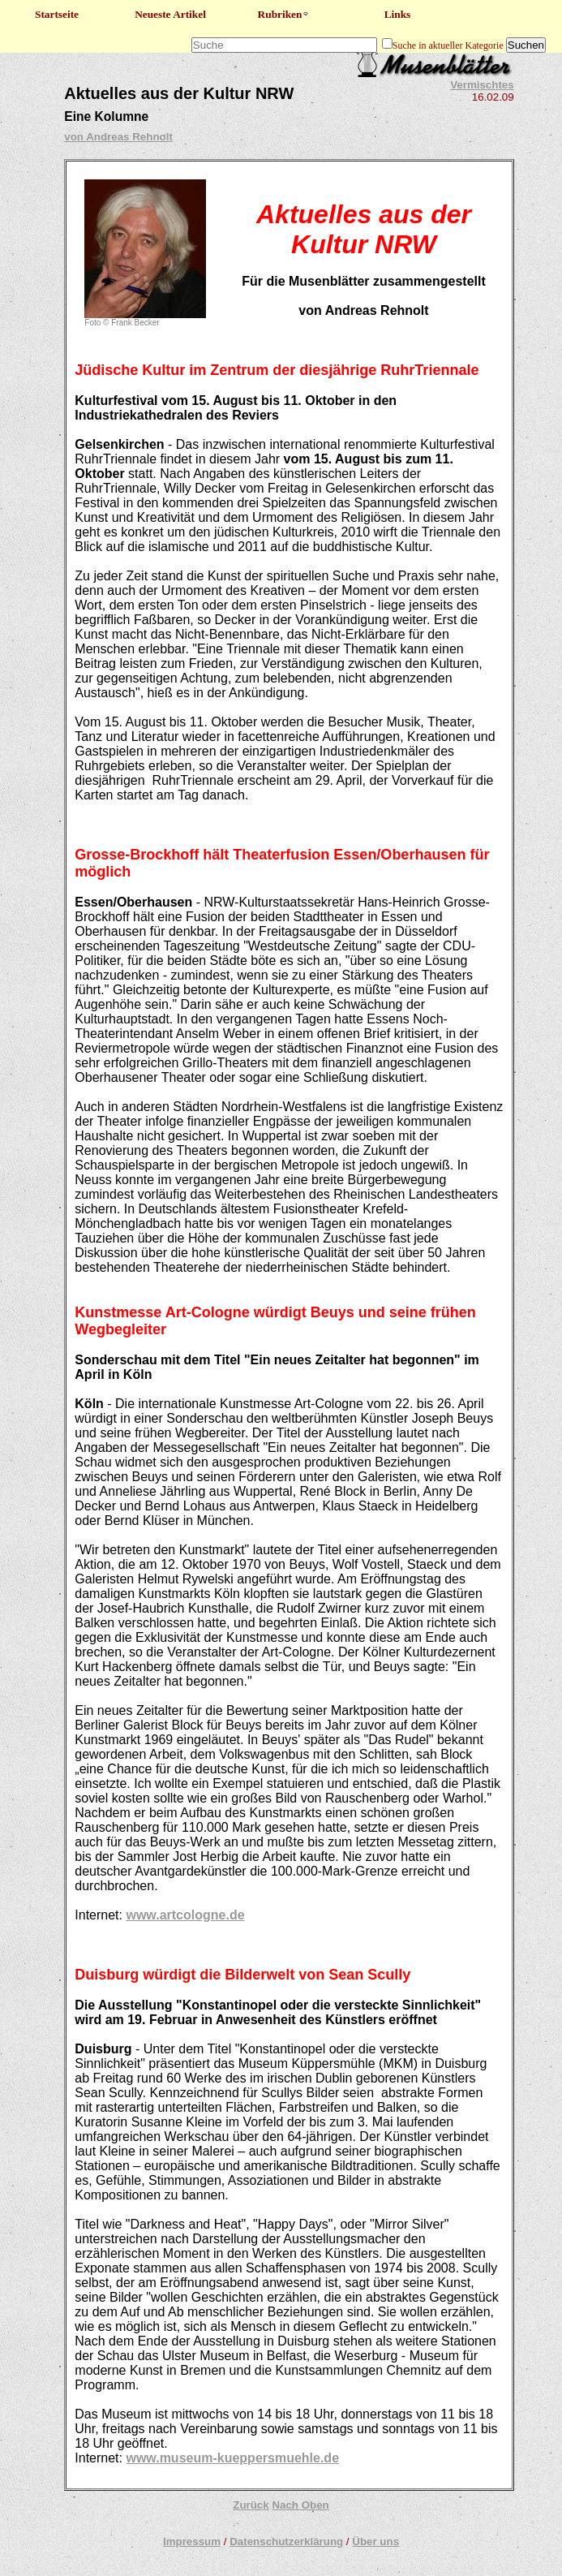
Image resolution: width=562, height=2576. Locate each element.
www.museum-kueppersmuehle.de (232, 2458)
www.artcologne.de (185, 1915)
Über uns (375, 2541)
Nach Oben (300, 2505)
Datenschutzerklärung (286, 2541)
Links (397, 14)
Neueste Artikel (170, 14)
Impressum (192, 2541)
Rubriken (284, 14)
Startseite (57, 14)
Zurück (250, 2505)
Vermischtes (482, 85)
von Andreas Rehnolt (118, 137)
